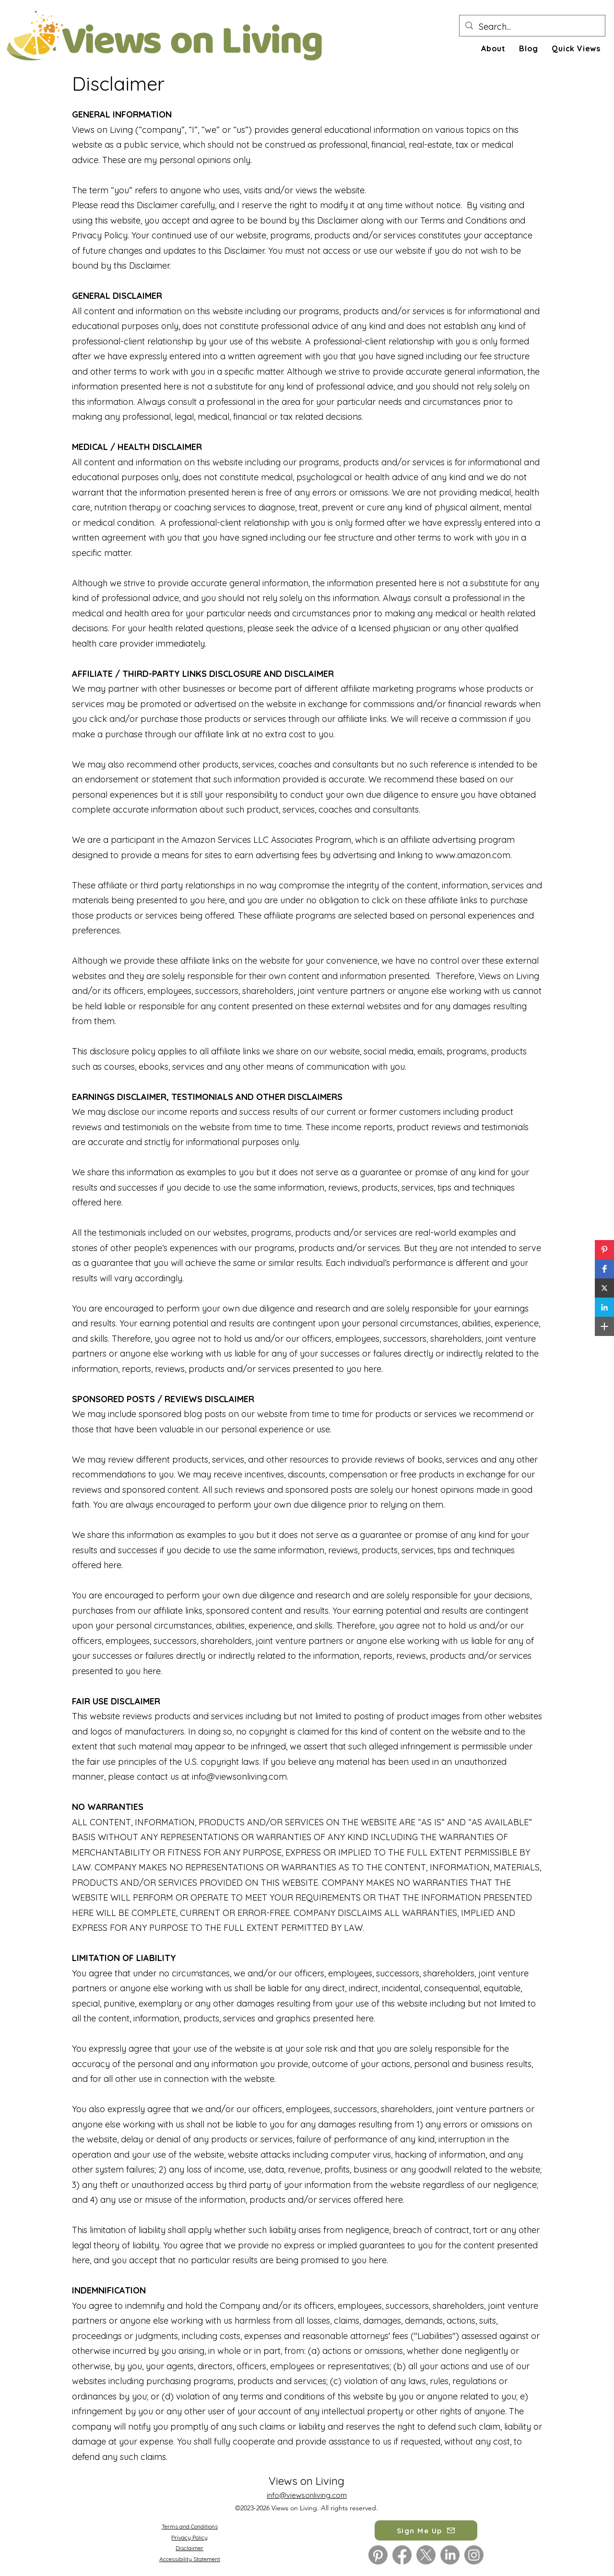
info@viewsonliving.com (239, 1776)
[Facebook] (402, 2554)
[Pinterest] (378, 2554)
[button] (604, 1249)
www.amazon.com (473, 855)
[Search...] (532, 26)
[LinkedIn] (450, 2554)
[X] (426, 2554)
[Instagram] (474, 2554)
